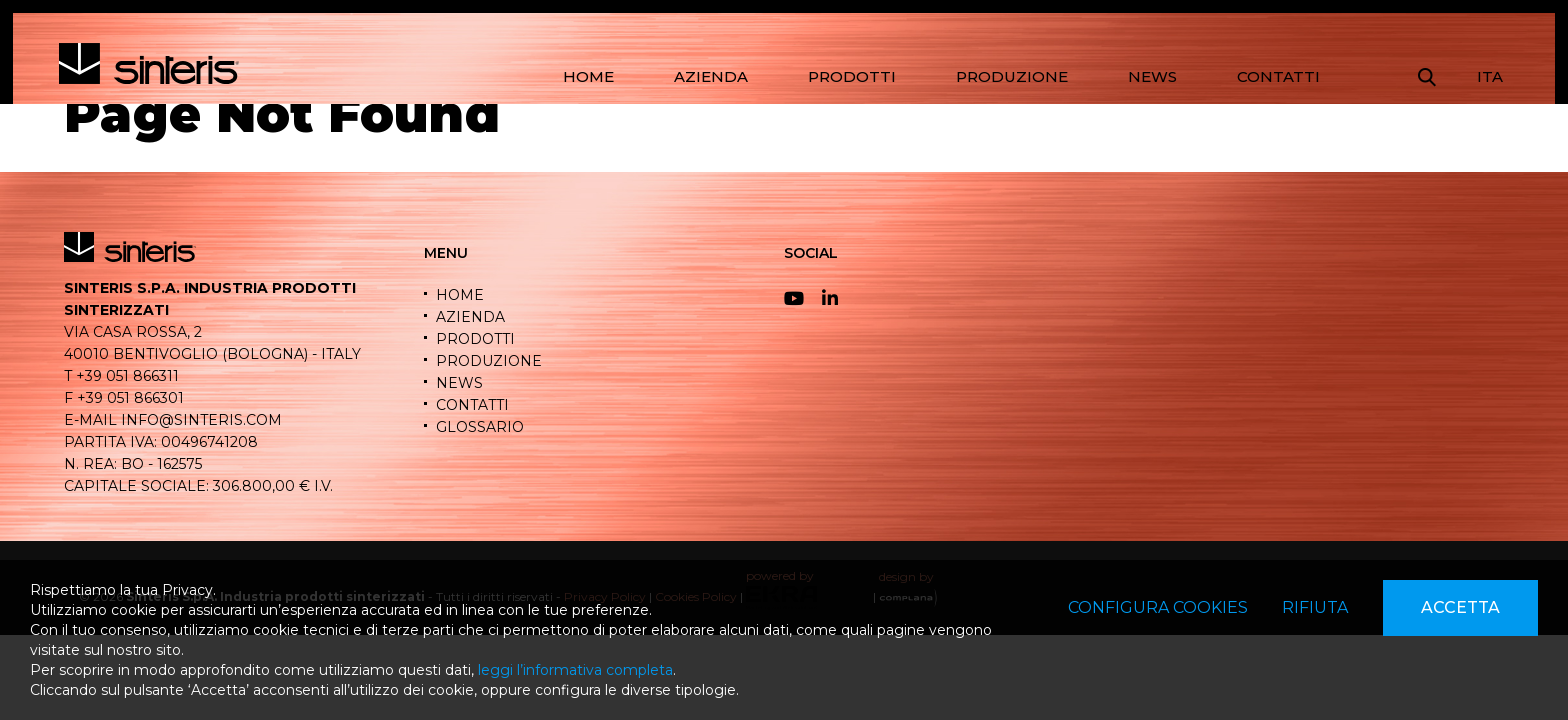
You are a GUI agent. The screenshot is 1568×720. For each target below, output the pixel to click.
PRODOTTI (852, 76)
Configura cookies (1158, 607)
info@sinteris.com (201, 420)
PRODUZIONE (1012, 76)
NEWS (1152, 76)
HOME (588, 76)
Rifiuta (1315, 607)
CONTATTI (1278, 76)
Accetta (1460, 607)
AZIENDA (711, 76)
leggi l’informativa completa (575, 670)
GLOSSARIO (480, 427)
